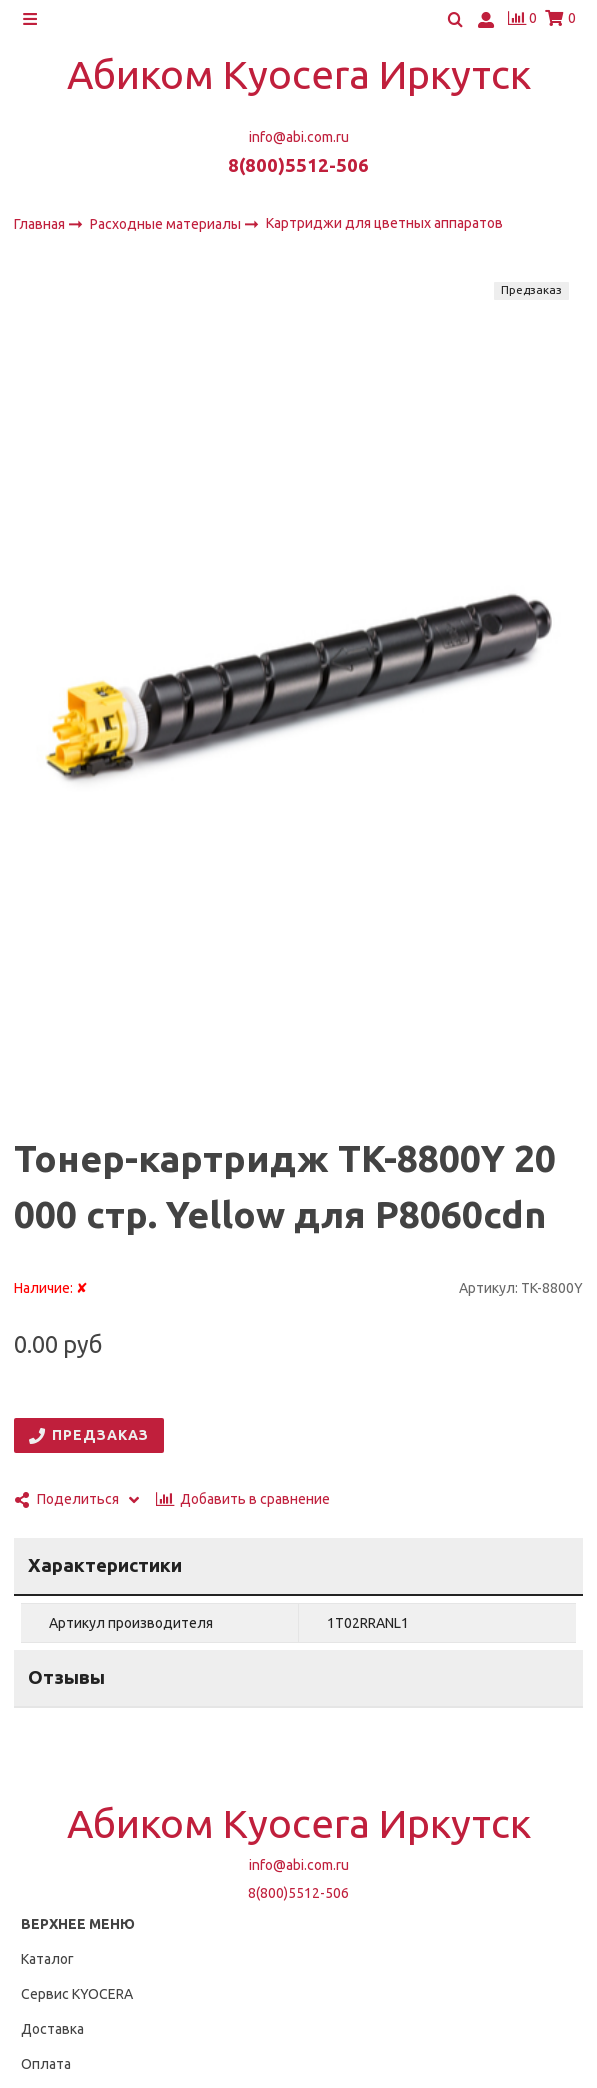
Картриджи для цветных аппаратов (384, 223)
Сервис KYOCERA (77, 1994)
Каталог (47, 1959)
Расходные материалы (167, 224)
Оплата (46, 2064)
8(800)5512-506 (298, 165)
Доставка (52, 2029)
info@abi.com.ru (299, 137)
